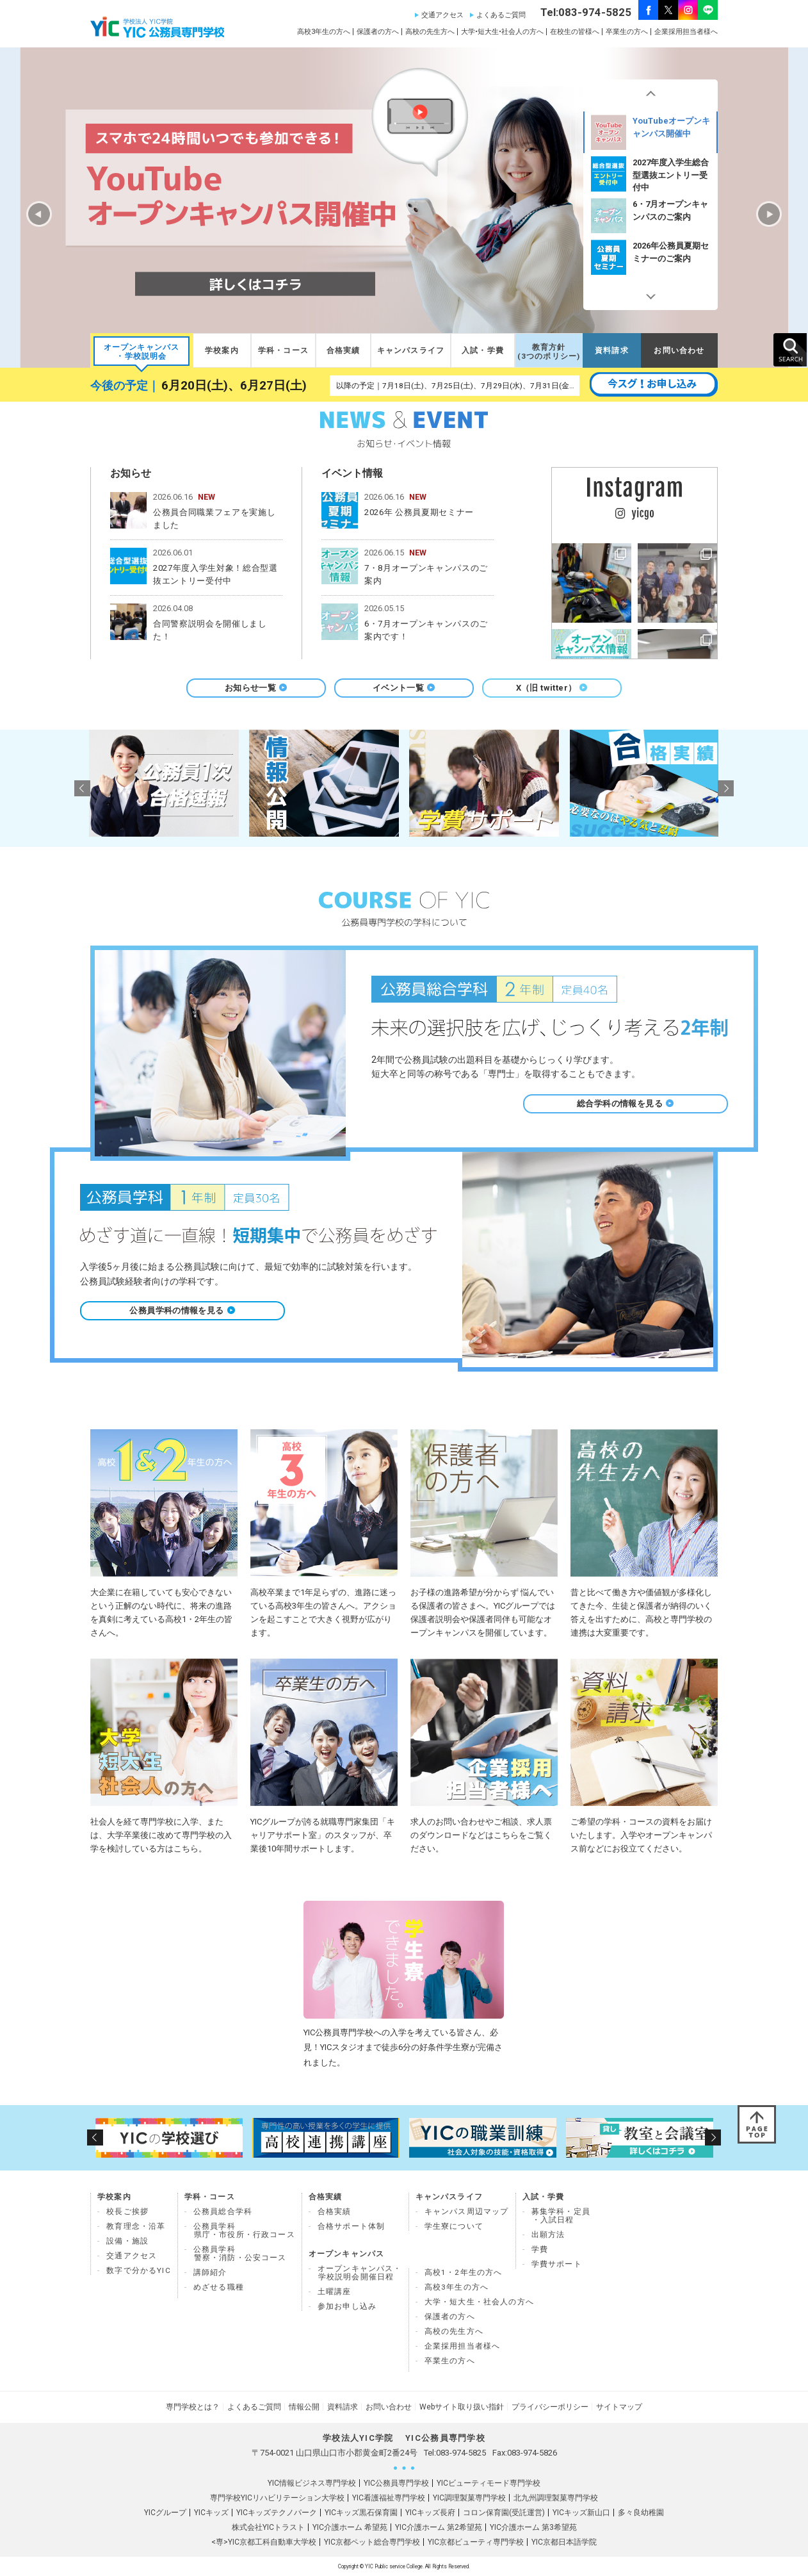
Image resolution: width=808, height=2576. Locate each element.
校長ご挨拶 (127, 2211)
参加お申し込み (347, 2306)
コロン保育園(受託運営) (504, 2512)
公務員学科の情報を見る (182, 1310)
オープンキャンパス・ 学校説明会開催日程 (360, 2272)
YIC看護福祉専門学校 (388, 2497)
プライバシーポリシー (550, 2406)
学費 (539, 2249)
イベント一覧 (404, 688)
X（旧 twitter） (552, 688)
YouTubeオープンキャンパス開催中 (650, 174)
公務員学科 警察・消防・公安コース (240, 2253)
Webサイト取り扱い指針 (461, 2406)
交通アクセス (442, 15)
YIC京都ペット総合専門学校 (372, 2542)
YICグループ (165, 2512)
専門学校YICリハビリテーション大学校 (277, 2497)
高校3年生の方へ (323, 32)
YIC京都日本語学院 (564, 2542)
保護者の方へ (378, 32)
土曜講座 (334, 2291)
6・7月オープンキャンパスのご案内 (649, 257)
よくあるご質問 (501, 15)
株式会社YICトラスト (268, 2527)
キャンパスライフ (410, 350)
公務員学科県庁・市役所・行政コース (244, 2230)
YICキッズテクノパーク (276, 2512)
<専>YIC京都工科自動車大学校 (263, 2542)
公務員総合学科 (222, 2211)
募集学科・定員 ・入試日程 (560, 2215)
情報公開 (304, 2406)
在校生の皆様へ (574, 32)
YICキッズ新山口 (581, 2512)
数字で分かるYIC (138, 2270)
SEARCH (790, 349)
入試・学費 (483, 350)
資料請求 (612, 350)
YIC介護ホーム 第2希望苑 (438, 2527)
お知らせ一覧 (256, 688)
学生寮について (453, 2226)
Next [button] (650, 294)
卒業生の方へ (627, 32)
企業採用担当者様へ (686, 32)
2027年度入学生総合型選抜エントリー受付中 (650, 215)
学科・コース (283, 350)
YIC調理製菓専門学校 (469, 2497)
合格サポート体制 (351, 2226)
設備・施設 (127, 2240)
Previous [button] (650, 95)
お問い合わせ (679, 350)
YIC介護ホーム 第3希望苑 (533, 2527)
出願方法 (548, 2234)
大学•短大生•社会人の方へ (502, 32)
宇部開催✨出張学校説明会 (650, 132)
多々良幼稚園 (641, 2512)
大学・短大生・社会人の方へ (479, 2301)
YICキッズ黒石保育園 (361, 2512)
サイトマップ (619, 2406)
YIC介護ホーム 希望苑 (349, 2527)
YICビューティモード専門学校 (488, 2483)
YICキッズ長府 (430, 2512)
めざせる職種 (218, 2287)
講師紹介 (210, 2272)
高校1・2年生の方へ (463, 2272)
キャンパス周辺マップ (466, 2211)
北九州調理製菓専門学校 (555, 2497)
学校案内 (222, 350)
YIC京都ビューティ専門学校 (476, 2542)
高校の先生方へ (430, 32)
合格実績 (343, 350)
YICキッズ (211, 2512)
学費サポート (556, 2264)
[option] (650, 132)
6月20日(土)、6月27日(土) (234, 386)
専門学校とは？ (193, 2406)
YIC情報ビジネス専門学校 (312, 2483)
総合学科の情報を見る (625, 1103)
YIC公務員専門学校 (396, 2483)
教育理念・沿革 (135, 2226)
